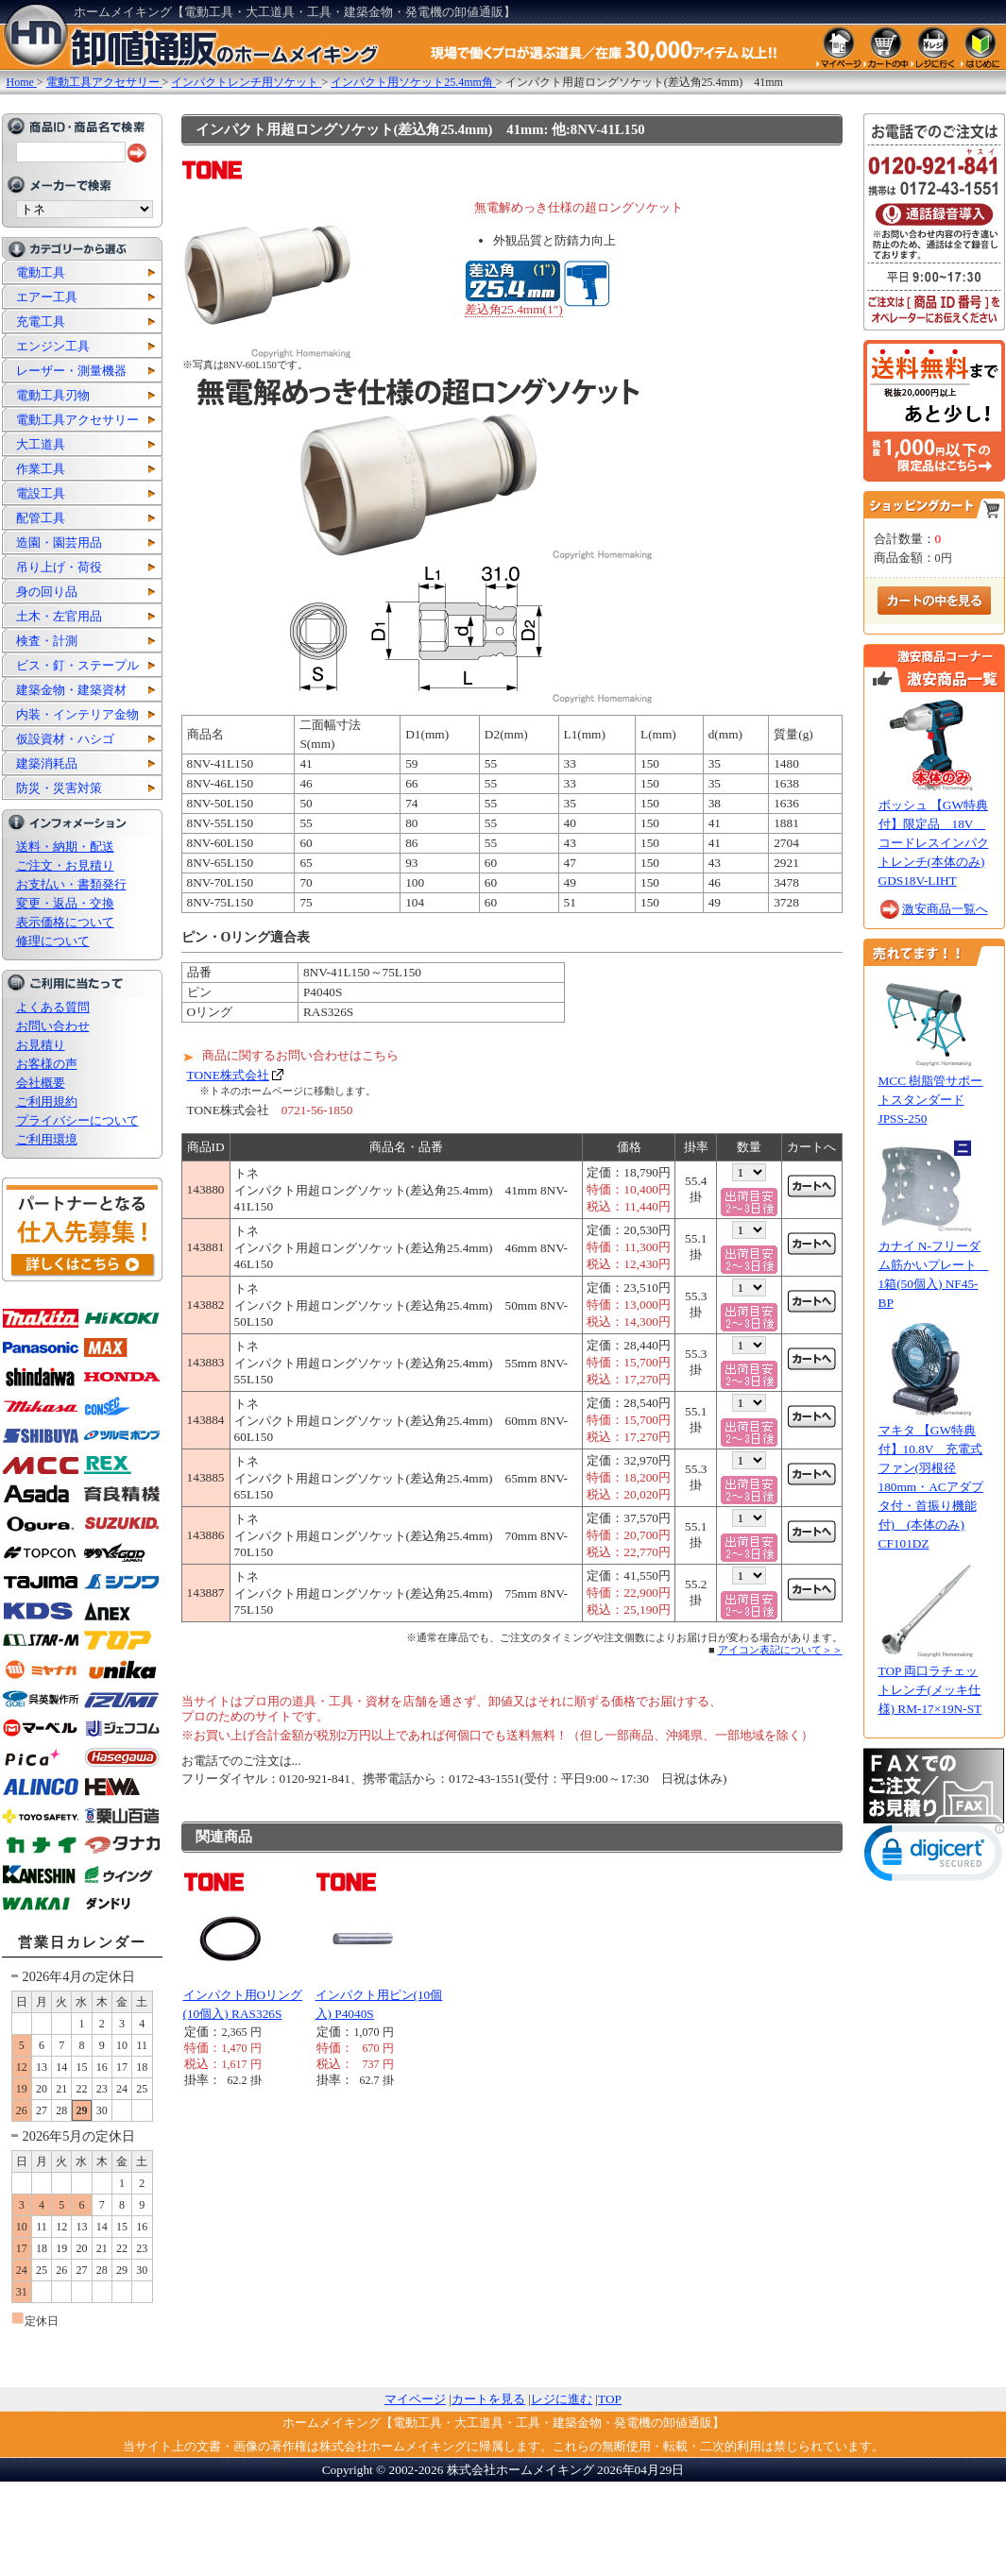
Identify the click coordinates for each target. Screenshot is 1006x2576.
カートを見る (488, 2399)
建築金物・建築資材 (71, 690)
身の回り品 (46, 592)
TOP (610, 2399)
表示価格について (65, 922)
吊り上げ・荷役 (59, 567)
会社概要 (40, 1083)
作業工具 (40, 469)
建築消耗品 (46, 763)
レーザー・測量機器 (71, 371)
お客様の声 (46, 1064)
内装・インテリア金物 (77, 714)
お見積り (40, 1045)
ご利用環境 (46, 1139)
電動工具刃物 (53, 395)
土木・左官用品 (59, 616)
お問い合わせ (53, 1026)
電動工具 (40, 272)
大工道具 (40, 444)
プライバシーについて (77, 1120)
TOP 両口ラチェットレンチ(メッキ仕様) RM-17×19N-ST (930, 1690)
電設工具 (40, 493)
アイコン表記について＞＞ (780, 1649)
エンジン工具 (53, 346)
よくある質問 (53, 1007)
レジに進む (561, 2399)
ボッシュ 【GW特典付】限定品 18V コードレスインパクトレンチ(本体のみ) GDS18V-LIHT (933, 843)
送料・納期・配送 (65, 846)
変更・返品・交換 (65, 903)
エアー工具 (46, 297)
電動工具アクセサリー (77, 420)
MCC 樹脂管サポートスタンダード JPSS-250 (930, 1100)
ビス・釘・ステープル (77, 665)
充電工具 (40, 321)
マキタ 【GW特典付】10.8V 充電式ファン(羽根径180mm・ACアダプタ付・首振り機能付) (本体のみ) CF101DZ (930, 1487)
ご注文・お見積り (65, 865)
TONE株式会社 (228, 1075)
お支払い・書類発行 (71, 884)
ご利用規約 (46, 1101)
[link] (934, 1856)
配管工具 (40, 518)
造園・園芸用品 (59, 542)
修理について (53, 941)
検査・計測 (46, 641)
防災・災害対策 (59, 788)
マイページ (415, 2399)
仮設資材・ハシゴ (65, 739)
